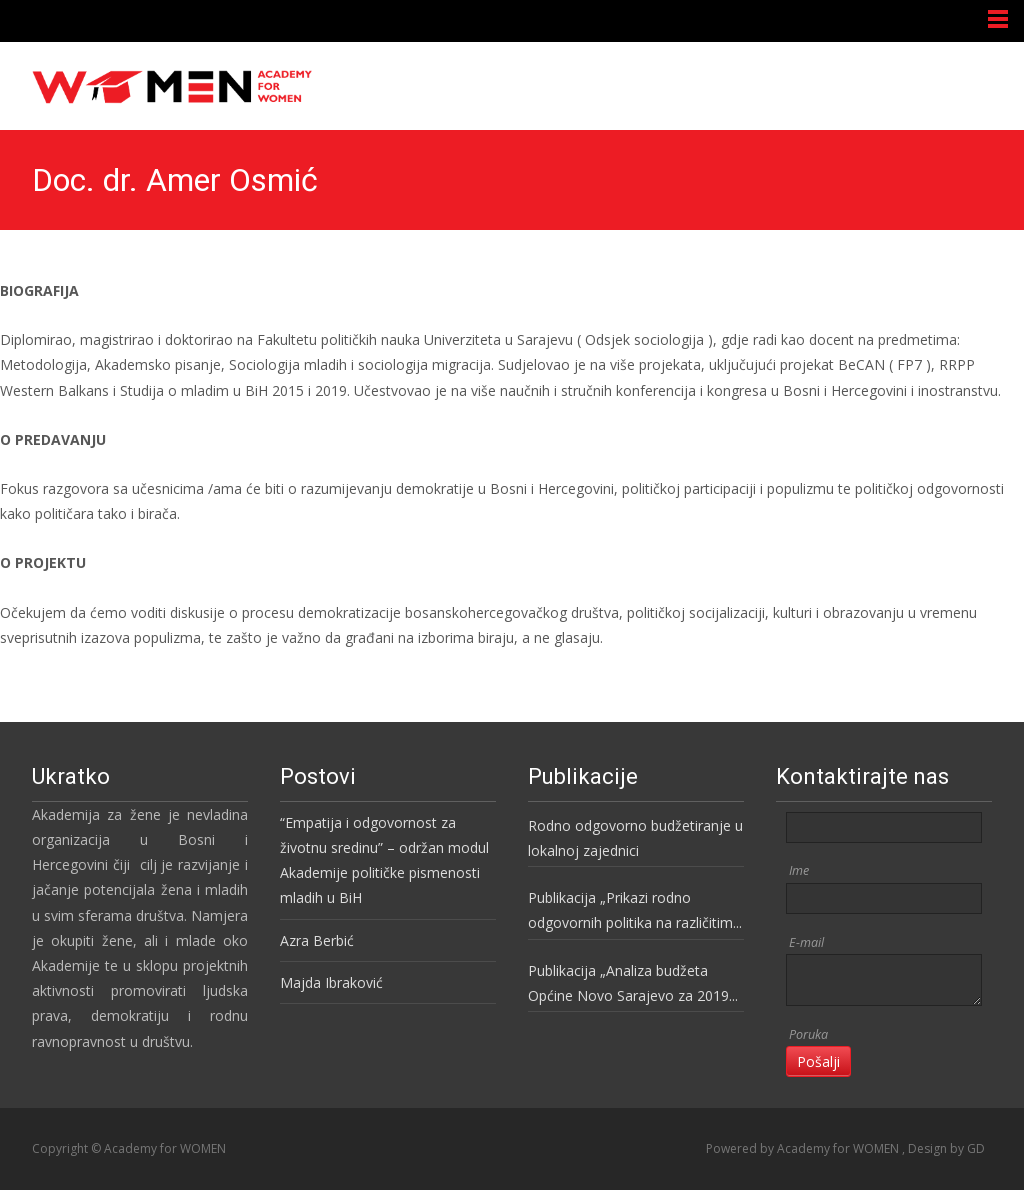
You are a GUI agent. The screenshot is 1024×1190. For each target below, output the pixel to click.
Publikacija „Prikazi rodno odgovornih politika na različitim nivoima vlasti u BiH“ (630, 911)
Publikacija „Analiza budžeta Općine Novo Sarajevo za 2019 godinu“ (628, 984)
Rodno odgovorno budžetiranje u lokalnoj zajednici (635, 838)
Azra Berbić (317, 940)
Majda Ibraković (331, 982)
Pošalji (818, 1061)
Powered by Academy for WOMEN (804, 1148)
